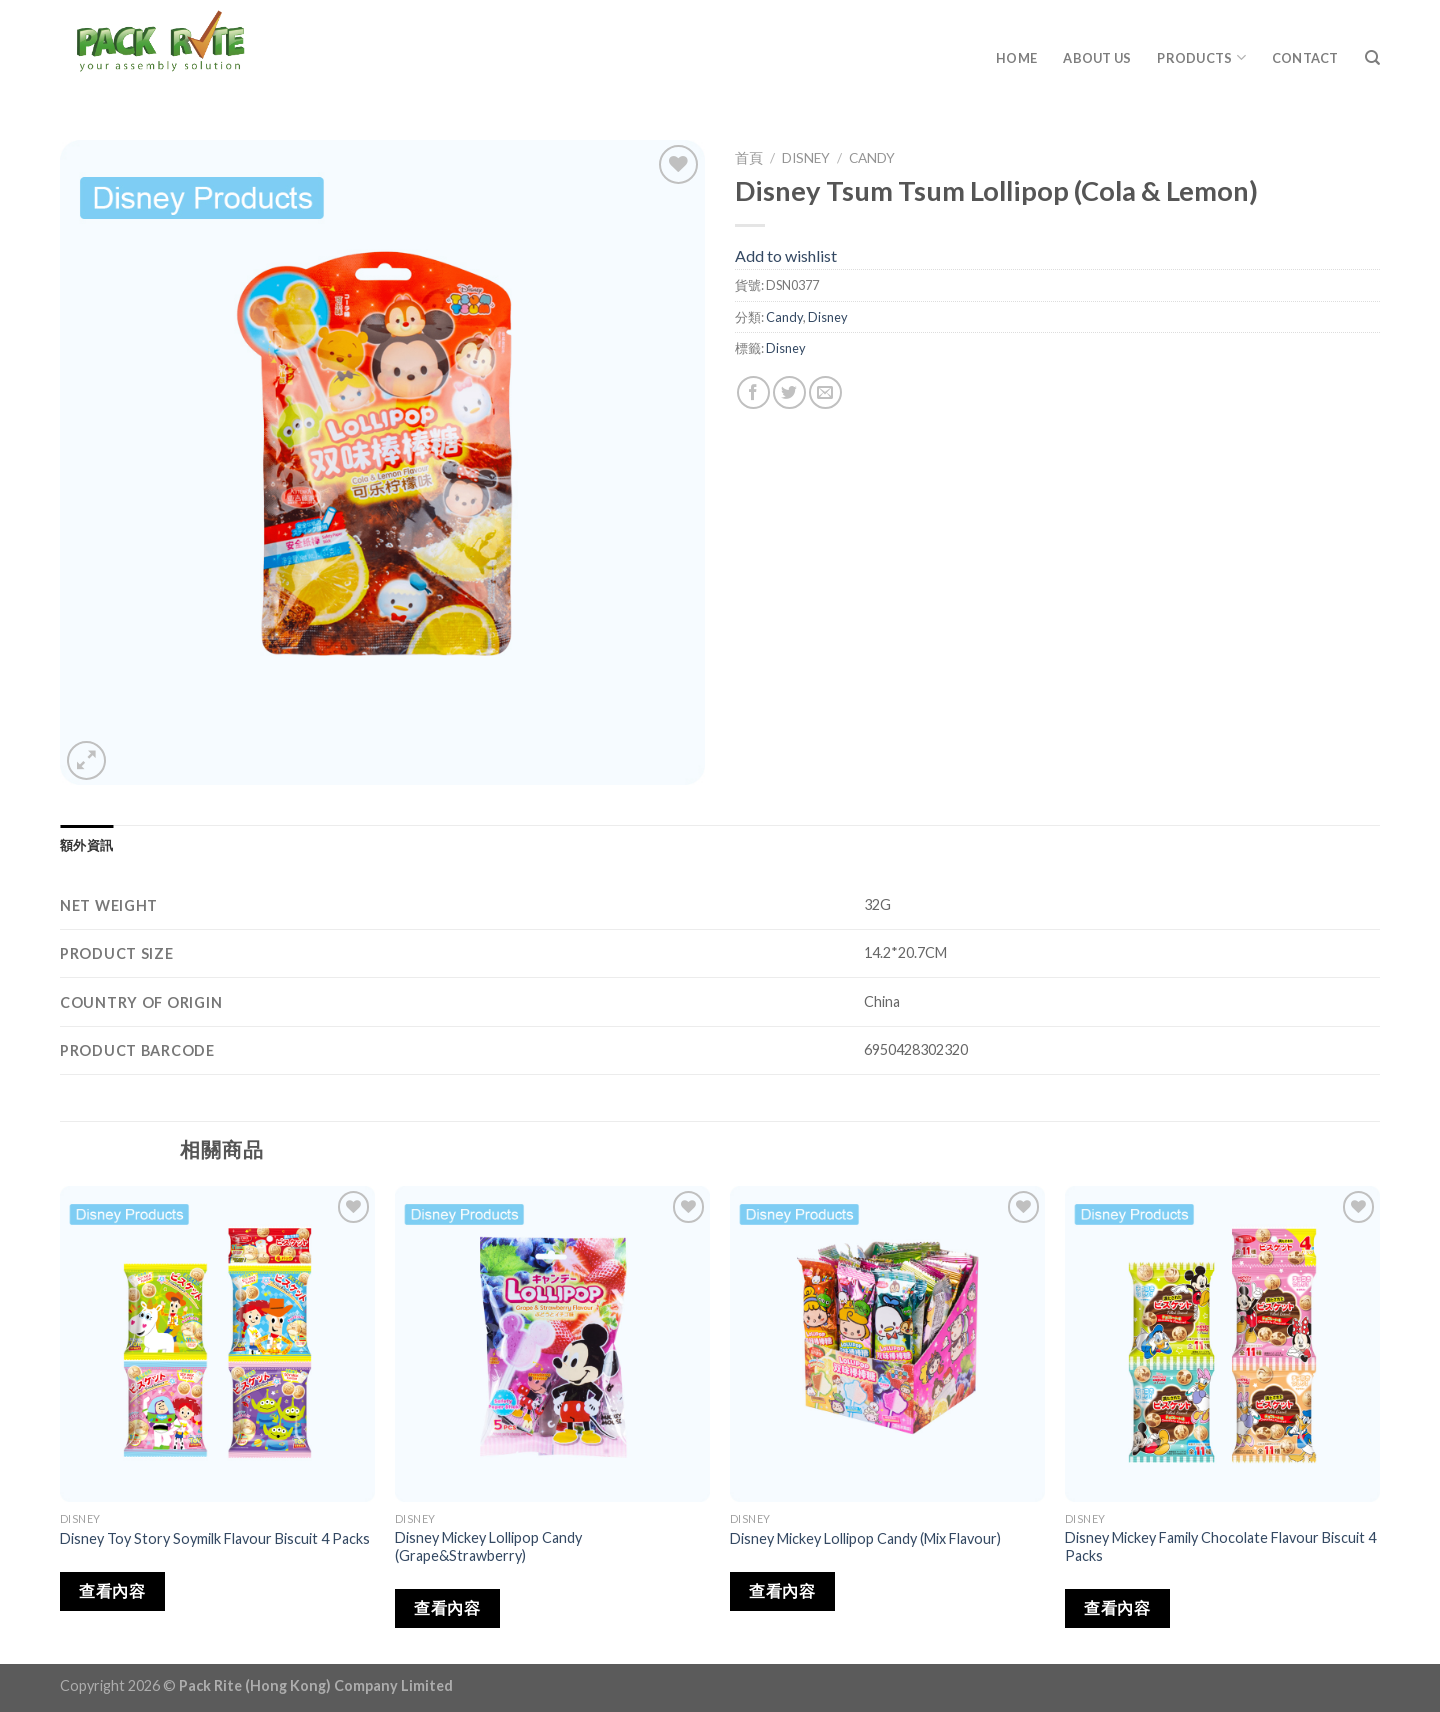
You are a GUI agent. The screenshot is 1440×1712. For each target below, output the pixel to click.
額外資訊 (86, 845)
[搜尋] (1372, 58)
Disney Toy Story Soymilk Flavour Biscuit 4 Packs (215, 1538)
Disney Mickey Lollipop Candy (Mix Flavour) (865, 1538)
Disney (806, 158)
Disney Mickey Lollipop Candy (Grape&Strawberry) (488, 1547)
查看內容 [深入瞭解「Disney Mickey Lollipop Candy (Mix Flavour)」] (782, 1591)
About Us (1097, 58)
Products (1201, 57)
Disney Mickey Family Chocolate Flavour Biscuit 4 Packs (1220, 1547)
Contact (1305, 58)
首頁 (749, 158)
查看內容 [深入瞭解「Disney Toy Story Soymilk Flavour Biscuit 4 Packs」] (112, 1591)
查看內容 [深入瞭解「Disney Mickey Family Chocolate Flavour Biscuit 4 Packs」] (1117, 1608)
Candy (872, 158)
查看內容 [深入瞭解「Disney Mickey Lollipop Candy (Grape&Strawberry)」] (447, 1608)
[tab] (86, 845)
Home (1016, 58)
